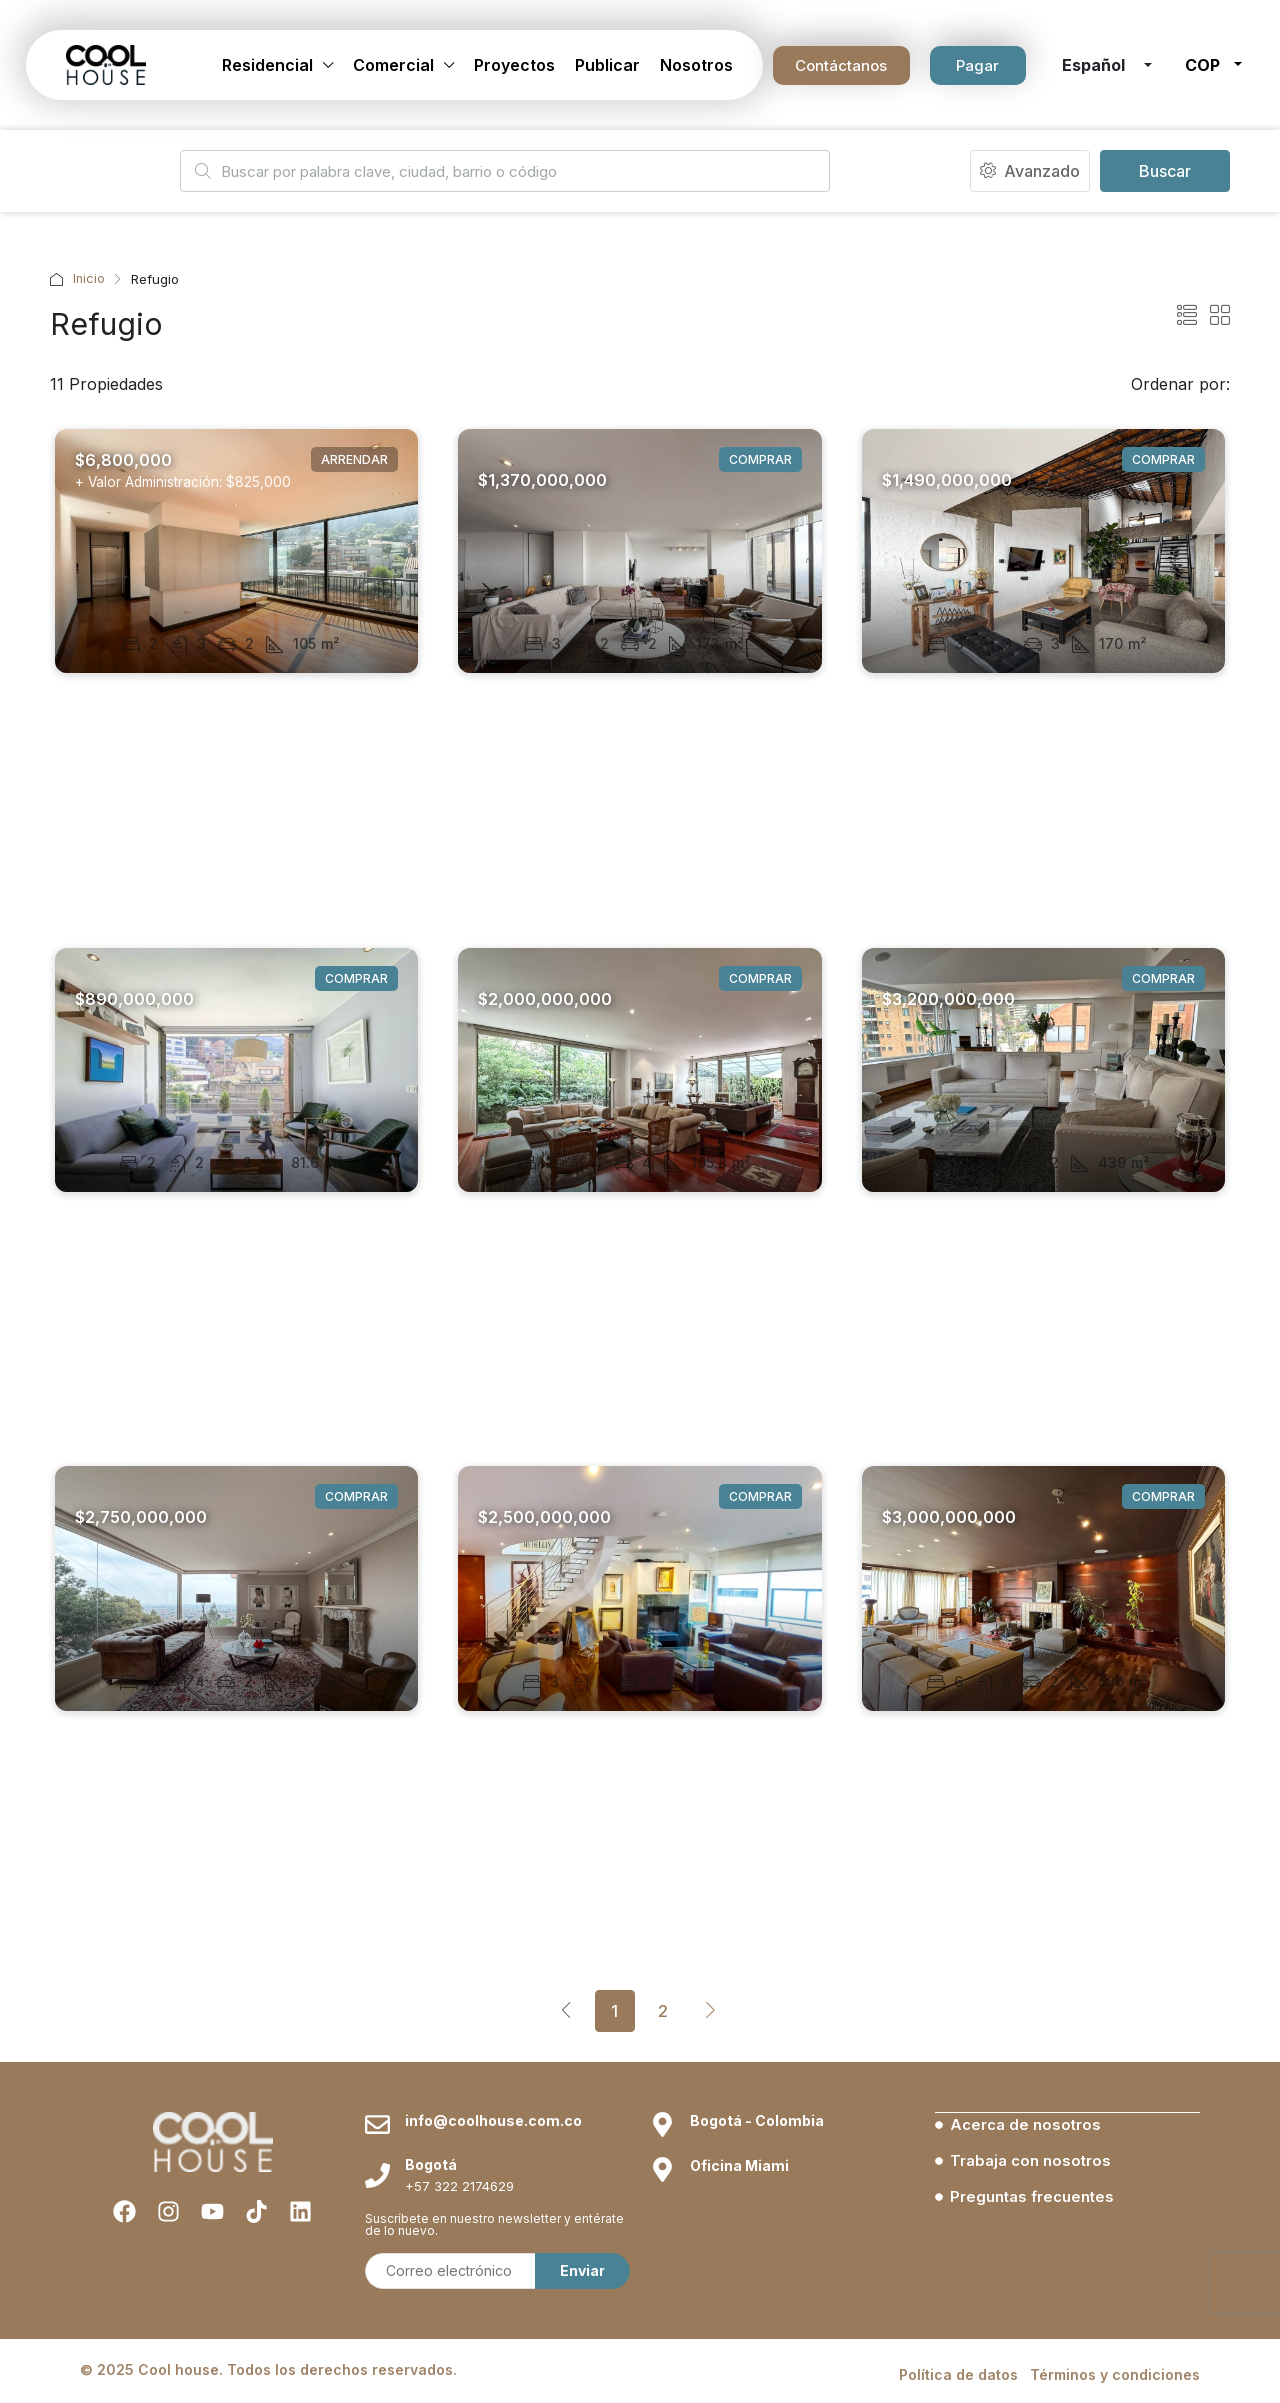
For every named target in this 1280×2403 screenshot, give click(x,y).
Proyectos (514, 65)
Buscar (1165, 171)
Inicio (89, 279)
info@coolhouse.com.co (493, 2355)
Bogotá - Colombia (757, 2355)
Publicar (607, 65)
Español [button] (1095, 65)
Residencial (267, 65)
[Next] (711, 2010)
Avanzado (1030, 171)
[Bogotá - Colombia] (662, 2359)
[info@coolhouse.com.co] (377, 2359)
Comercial (393, 65)
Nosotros (696, 65)
